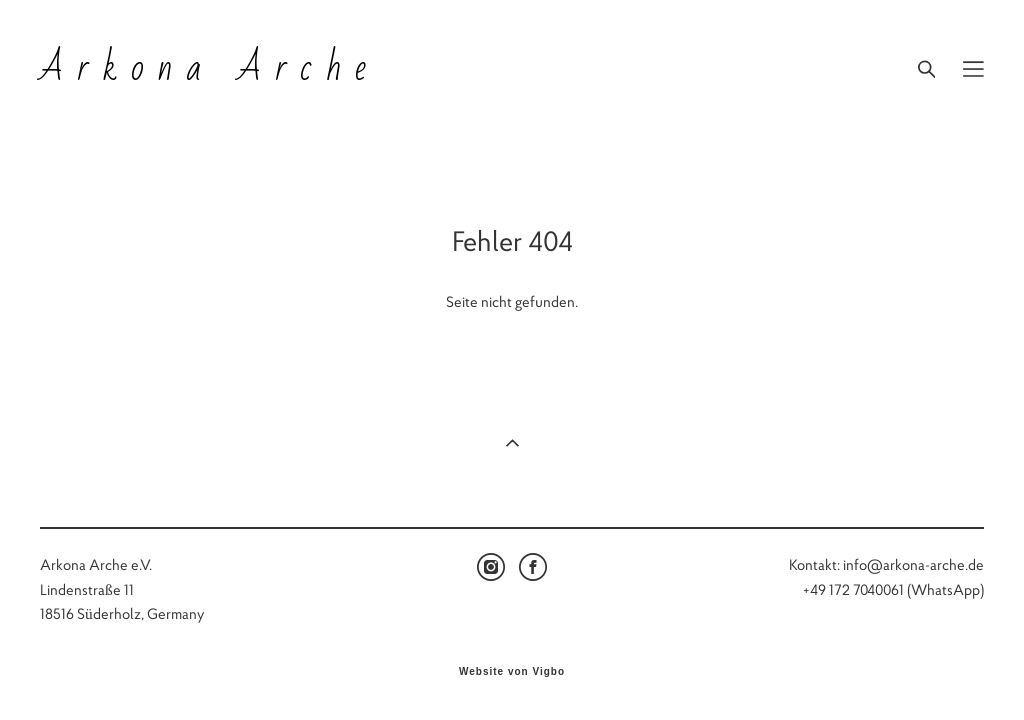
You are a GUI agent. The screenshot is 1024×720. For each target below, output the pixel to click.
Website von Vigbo (512, 672)
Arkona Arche (209, 69)
